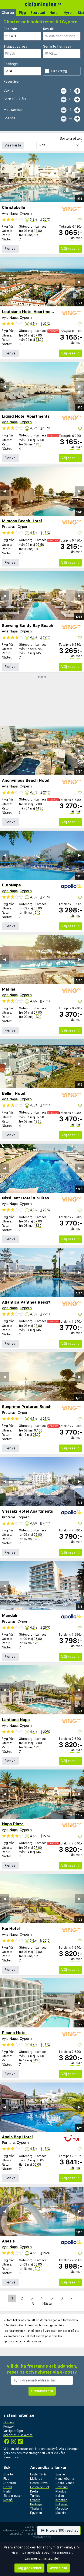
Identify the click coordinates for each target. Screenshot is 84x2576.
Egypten (36, 2513)
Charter (8, 13)
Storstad (37, 13)
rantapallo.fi (16, 2533)
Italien (60, 2495)
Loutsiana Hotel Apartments (29, 311)
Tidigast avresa (15, 46)
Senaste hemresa (57, 46)
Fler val (10, 249)
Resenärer (11, 81)
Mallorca (36, 2478)
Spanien (61, 2474)
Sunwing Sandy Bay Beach (27, 625)
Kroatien (61, 2500)
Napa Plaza (13, 1824)
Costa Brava (39, 2483)
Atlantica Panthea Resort (26, 1302)
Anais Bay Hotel (17, 2137)
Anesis (8, 2241)
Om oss (8, 2422)
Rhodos (61, 2491)
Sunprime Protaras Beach (26, 1406)
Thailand (36, 2508)
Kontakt (8, 2426)
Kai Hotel (11, 1928)
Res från (10, 29)
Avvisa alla (58, 2568)
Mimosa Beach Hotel (22, 521)
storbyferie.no (42, 2537)
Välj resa (70, 249)
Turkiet (35, 2495)
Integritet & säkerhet (18, 2435)
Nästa (47, 2303)
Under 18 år (38, 2474)
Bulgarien (62, 2504)
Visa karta (12, 145)
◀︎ (4, 178)
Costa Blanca (65, 2483)
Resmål (8, 2500)
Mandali (9, 1615)
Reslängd (10, 64)
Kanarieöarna (65, 2478)
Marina (8, 989)
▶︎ (79, 178)
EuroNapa (11, 885)
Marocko (62, 2508)
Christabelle (13, 207)
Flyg (22, 13)
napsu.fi (31, 2533)
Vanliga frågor (13, 2431)
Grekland (62, 2487)
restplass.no (10, 2530)
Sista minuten (12, 2495)
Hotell (54, 13)
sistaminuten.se (30, 2530)
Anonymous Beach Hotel (25, 780)
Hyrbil (68, 13)
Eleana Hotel (14, 2032)
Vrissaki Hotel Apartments (27, 1511)
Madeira (61, 2513)
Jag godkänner (29, 2568)
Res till (48, 29)
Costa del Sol (39, 2487)
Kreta (34, 2491)
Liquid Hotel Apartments (26, 416)
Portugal (36, 2504)
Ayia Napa (10, 213)
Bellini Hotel (13, 1093)
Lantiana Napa (16, 1719)
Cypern (26, 213)
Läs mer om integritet (42, 2558)
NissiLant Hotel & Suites (25, 1198)
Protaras (9, 527)
